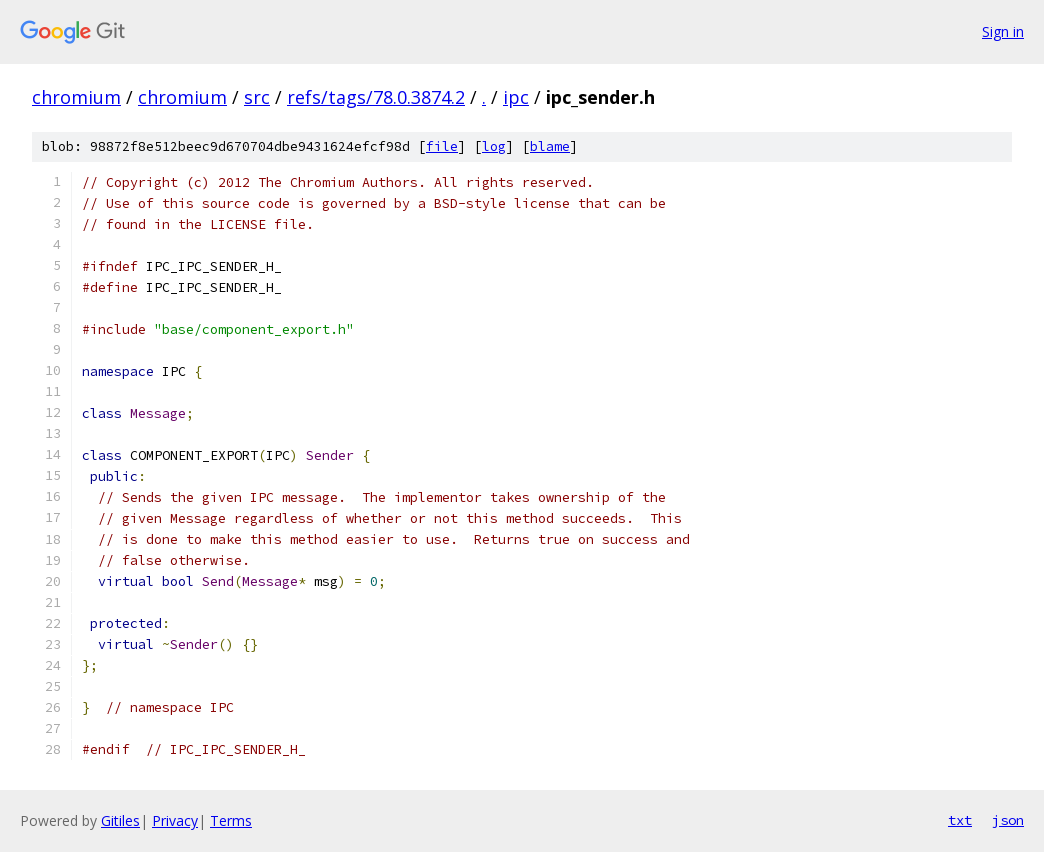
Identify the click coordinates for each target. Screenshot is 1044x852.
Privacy (175, 820)
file (442, 146)
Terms (231, 820)
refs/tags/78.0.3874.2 (376, 97)
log (494, 146)
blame (550, 146)
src (257, 97)
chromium (76, 97)
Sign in (1003, 31)
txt (960, 820)
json (1008, 820)
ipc (516, 97)
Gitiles (120, 820)
